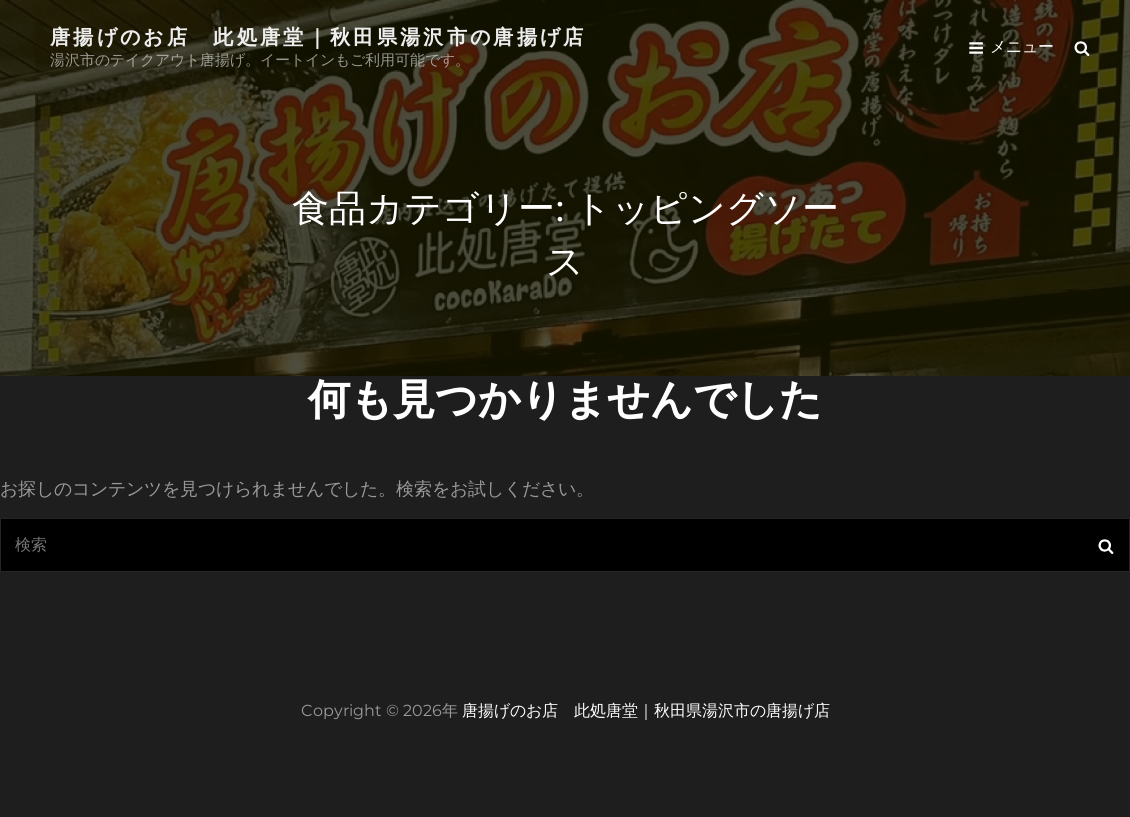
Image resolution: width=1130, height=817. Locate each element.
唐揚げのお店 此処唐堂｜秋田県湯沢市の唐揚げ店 (318, 35)
